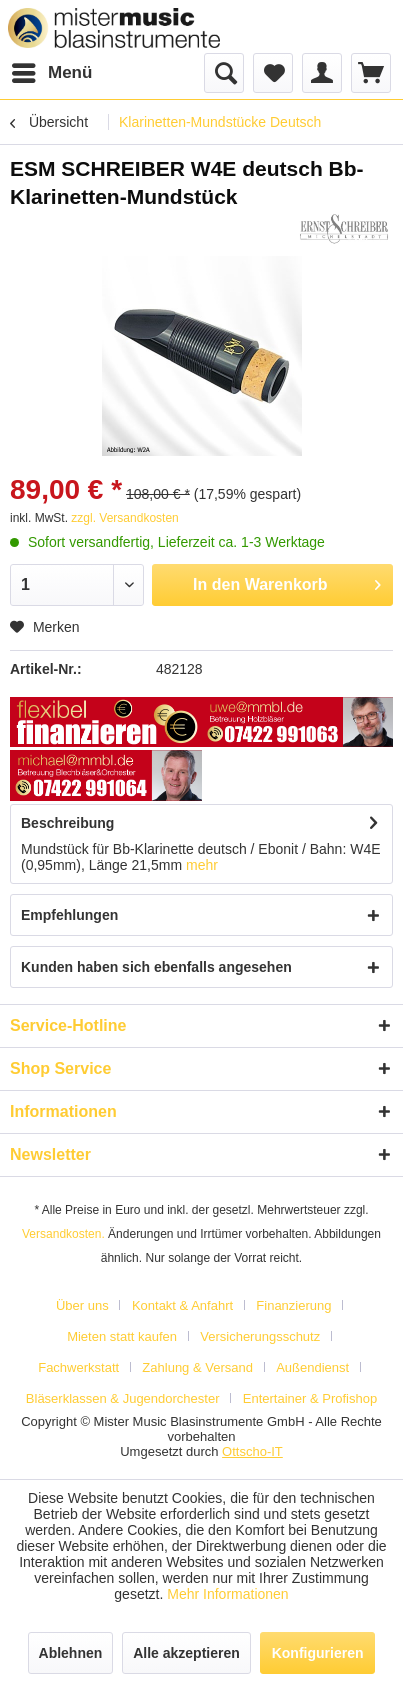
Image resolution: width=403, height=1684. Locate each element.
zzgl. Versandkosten (124, 518)
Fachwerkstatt (78, 1367)
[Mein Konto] (322, 73)
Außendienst (312, 1367)
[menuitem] (51, 73)
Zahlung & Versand (197, 1367)
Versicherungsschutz (260, 1336)
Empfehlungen (69, 915)
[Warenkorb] (371, 73)
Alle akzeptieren (186, 1653)
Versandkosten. (63, 1234)
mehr (202, 865)
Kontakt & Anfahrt (182, 1305)
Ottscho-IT (252, 1451)
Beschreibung (67, 823)
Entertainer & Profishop (310, 1398)
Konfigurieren (318, 1653)
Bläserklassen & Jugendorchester (123, 1398)
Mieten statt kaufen (122, 1336)
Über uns (82, 1305)
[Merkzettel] (273, 73)
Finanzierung (293, 1305)
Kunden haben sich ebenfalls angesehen (156, 967)
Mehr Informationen (227, 1594)
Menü (52, 69)
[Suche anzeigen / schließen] (224, 73)
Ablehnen (71, 1653)
